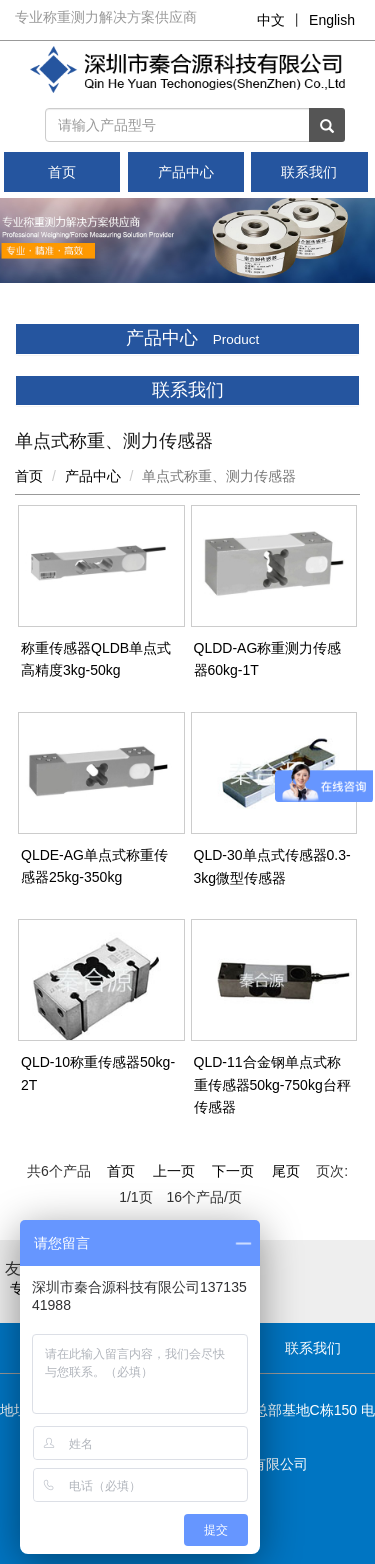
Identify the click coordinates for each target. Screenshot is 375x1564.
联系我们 (309, 172)
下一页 (233, 1171)
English (332, 20)
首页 (62, 172)
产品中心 (186, 172)
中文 (271, 20)
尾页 (286, 1171)
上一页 (174, 1171)
